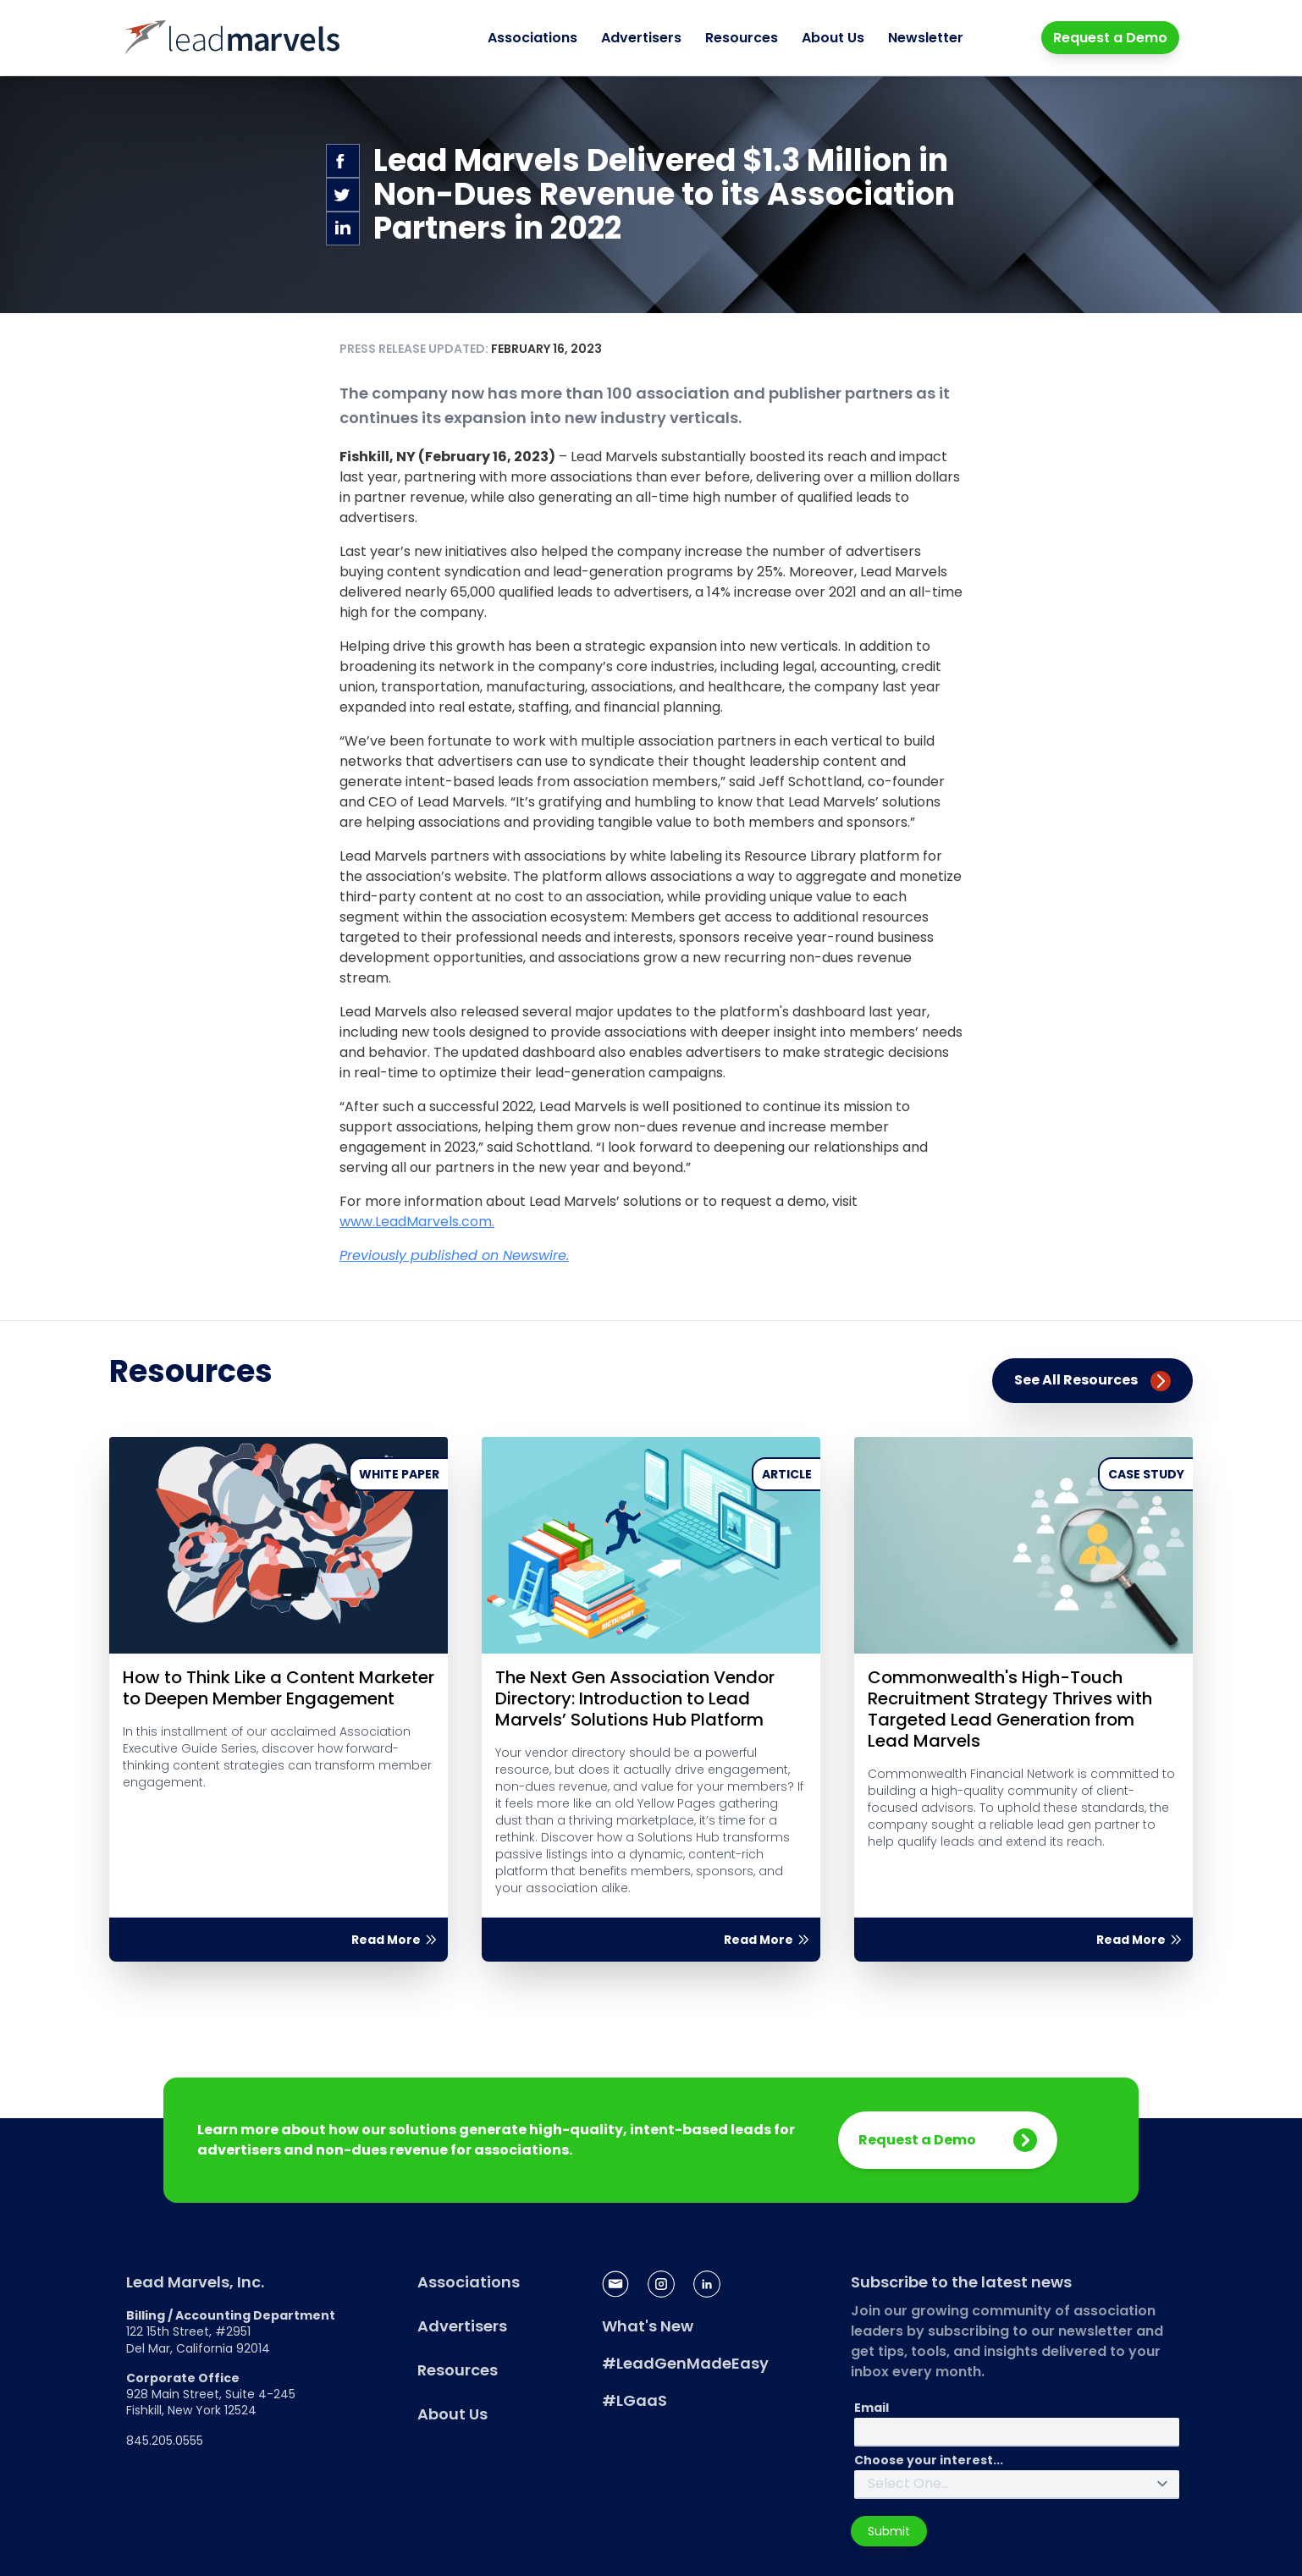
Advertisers (641, 37)
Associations (532, 37)
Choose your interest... (928, 2460)
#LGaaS (634, 2400)
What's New (647, 2326)
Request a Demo (1110, 37)
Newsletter (925, 37)
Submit (889, 2531)
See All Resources (1092, 1380)
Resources (741, 37)
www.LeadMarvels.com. (416, 1221)
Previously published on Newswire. (454, 1255)
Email (871, 2407)
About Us (833, 37)
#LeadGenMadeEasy (685, 2363)
